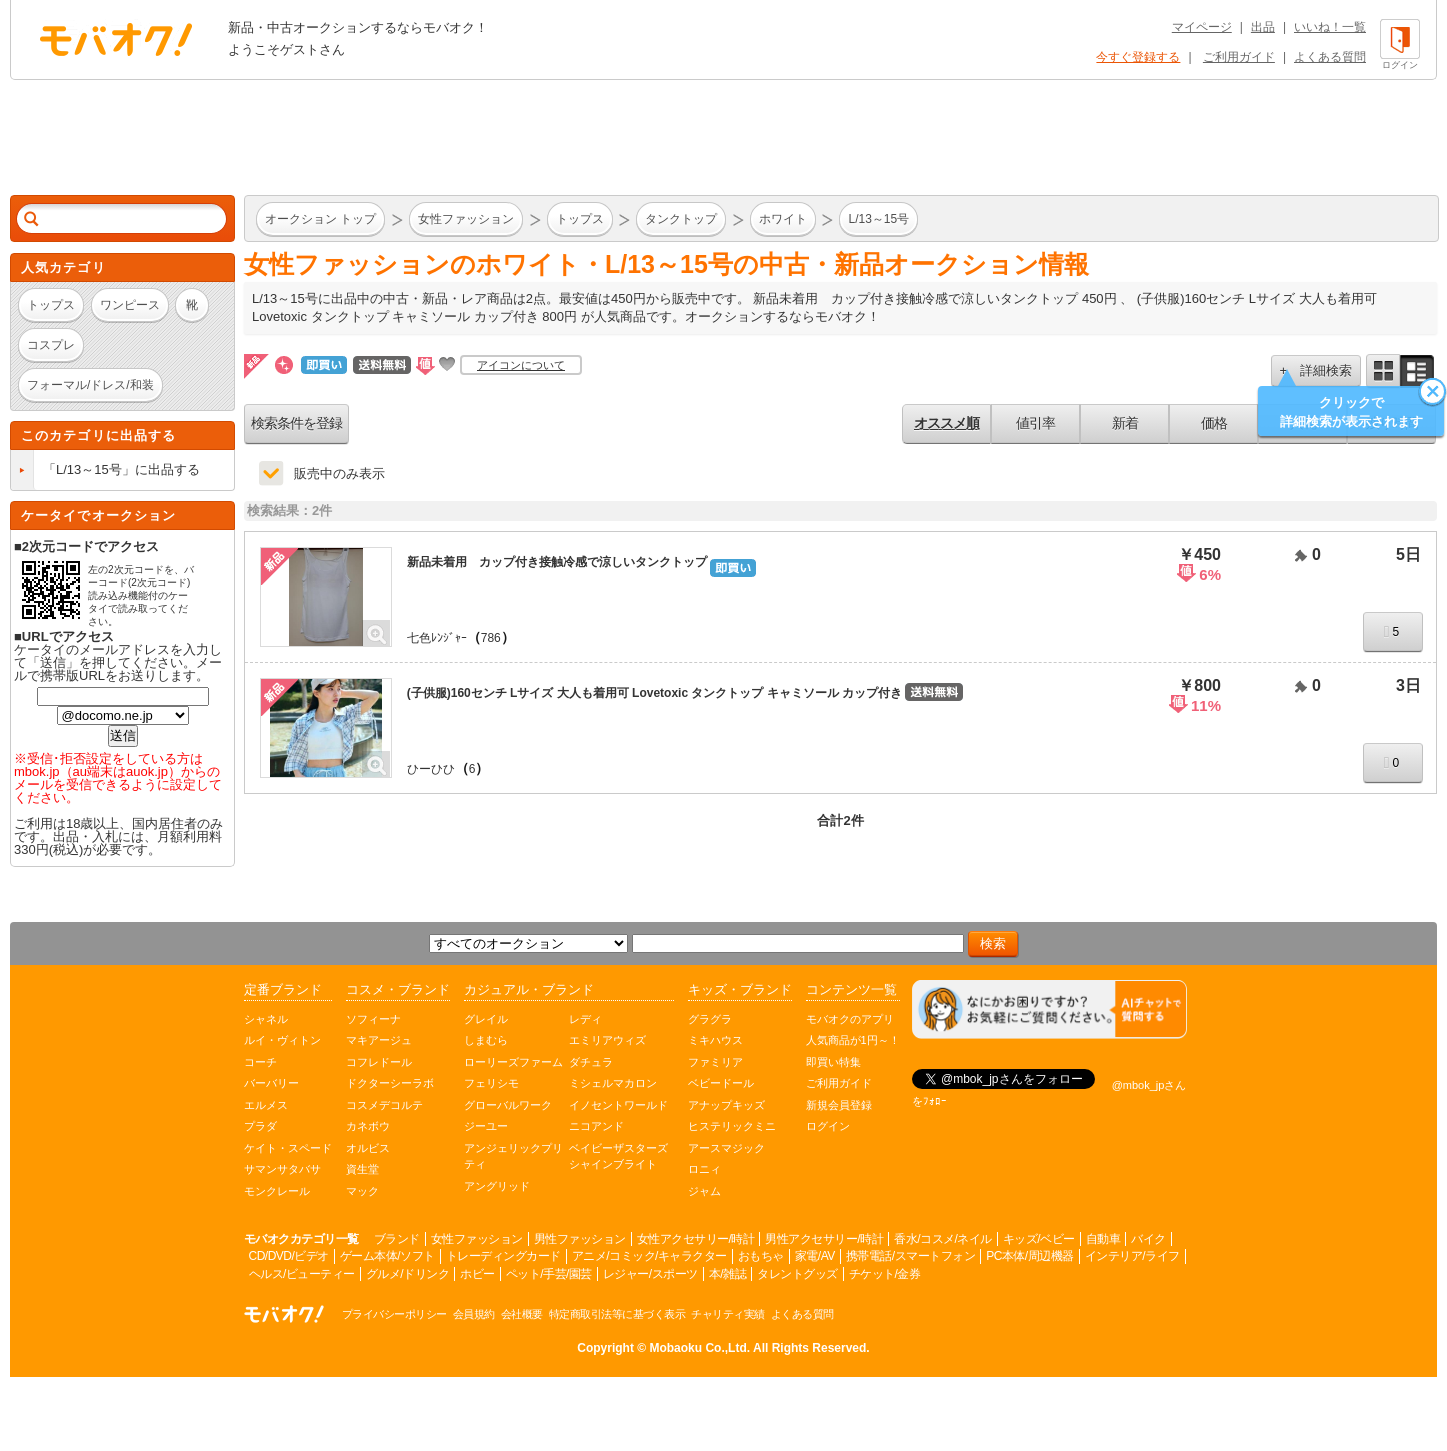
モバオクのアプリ (850, 1019)
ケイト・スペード (288, 1148)
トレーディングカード (503, 1256)
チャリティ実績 (728, 1314)
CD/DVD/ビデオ (289, 1256)
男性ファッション (580, 1239)
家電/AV (815, 1256)
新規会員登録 (839, 1105)
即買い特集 (833, 1062)
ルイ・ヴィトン (282, 1040)
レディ (585, 1019)
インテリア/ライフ (1132, 1256)
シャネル (266, 1019)
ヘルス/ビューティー (302, 1274)
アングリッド (497, 1186)
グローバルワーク (508, 1105)
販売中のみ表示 (339, 473)
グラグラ (710, 1019)
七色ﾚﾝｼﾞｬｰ (437, 638)
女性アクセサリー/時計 (696, 1239)
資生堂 (362, 1169)
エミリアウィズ (607, 1040)
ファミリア (715, 1062)
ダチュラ (591, 1062)
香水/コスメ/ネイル (943, 1239)
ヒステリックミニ (732, 1126)
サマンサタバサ (282, 1169)
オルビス (368, 1148)
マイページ (1202, 27)
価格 (1214, 423)
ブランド (397, 1239)
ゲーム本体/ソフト (387, 1256)
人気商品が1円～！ (853, 1040)
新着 (1125, 423)
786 (491, 638)
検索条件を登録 (296, 423)
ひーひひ (431, 769)
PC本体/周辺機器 (1030, 1256)
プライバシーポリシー (394, 1314)
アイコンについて (521, 365)
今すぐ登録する (1138, 57)
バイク (1148, 1239)
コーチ (260, 1062)
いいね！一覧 (1330, 27)
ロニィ (704, 1169)
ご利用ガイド (1239, 57)
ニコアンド (596, 1126)
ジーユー (486, 1126)
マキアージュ (379, 1040)
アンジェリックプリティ (513, 1156)
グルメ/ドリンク (407, 1274)
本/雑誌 (727, 1274)
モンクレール (277, 1191)
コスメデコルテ (384, 1105)
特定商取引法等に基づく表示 (617, 1314)
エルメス (266, 1105)
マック (362, 1191)
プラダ (260, 1126)
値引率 (1035, 423)
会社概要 (522, 1314)
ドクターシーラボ (390, 1083)
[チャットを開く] (1049, 1009)
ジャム (704, 1191)
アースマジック (726, 1148)
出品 (1263, 27)
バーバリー (271, 1083)
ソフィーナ (373, 1019)
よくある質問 (1330, 57)
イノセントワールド (618, 1105)
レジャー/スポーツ (650, 1274)
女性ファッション (477, 1239)
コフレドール (379, 1062)
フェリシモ (491, 1083)
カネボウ (368, 1126)
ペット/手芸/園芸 (549, 1274)
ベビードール (721, 1083)
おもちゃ (761, 1256)
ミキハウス (715, 1040)
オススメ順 (946, 423)
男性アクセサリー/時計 (824, 1239)
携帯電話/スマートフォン (910, 1256)
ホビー (477, 1274)
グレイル (486, 1019)
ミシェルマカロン (613, 1083)
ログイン (828, 1126)
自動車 (1103, 1239)
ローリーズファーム (513, 1062)
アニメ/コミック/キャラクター (649, 1256)
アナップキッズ (726, 1105)
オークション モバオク (116, 39)
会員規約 (474, 1314)
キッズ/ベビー (1039, 1239)
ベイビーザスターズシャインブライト (618, 1156)
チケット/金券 (885, 1274)
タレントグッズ (797, 1274)
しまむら (486, 1040)
